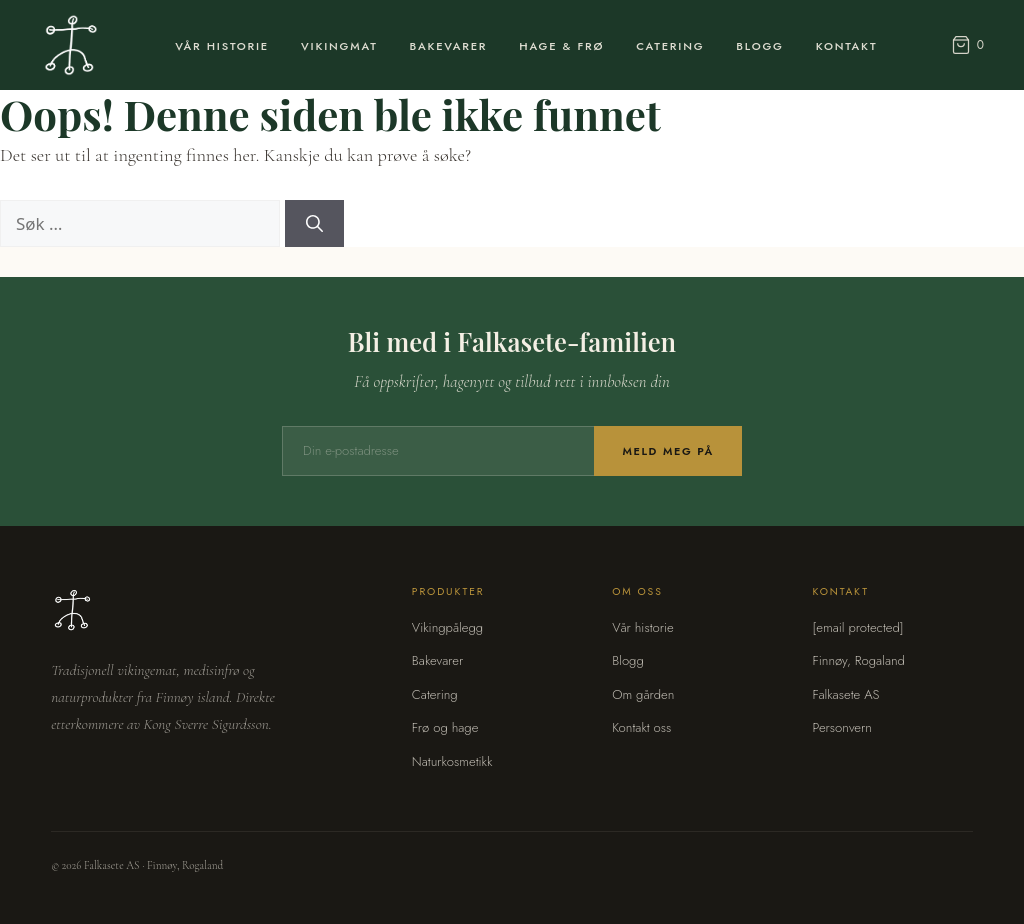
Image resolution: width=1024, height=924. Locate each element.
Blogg (759, 46)
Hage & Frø (561, 46)
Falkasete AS (845, 694)
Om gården (643, 694)
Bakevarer (449, 46)
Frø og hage (445, 727)
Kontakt (847, 46)
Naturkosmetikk (452, 761)
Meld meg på (668, 451)
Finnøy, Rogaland (858, 660)
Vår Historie (222, 46)
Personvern (841, 727)
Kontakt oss (641, 727)
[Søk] (314, 224)
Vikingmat (339, 46)
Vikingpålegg (447, 627)
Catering (670, 46)
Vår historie (643, 627)
